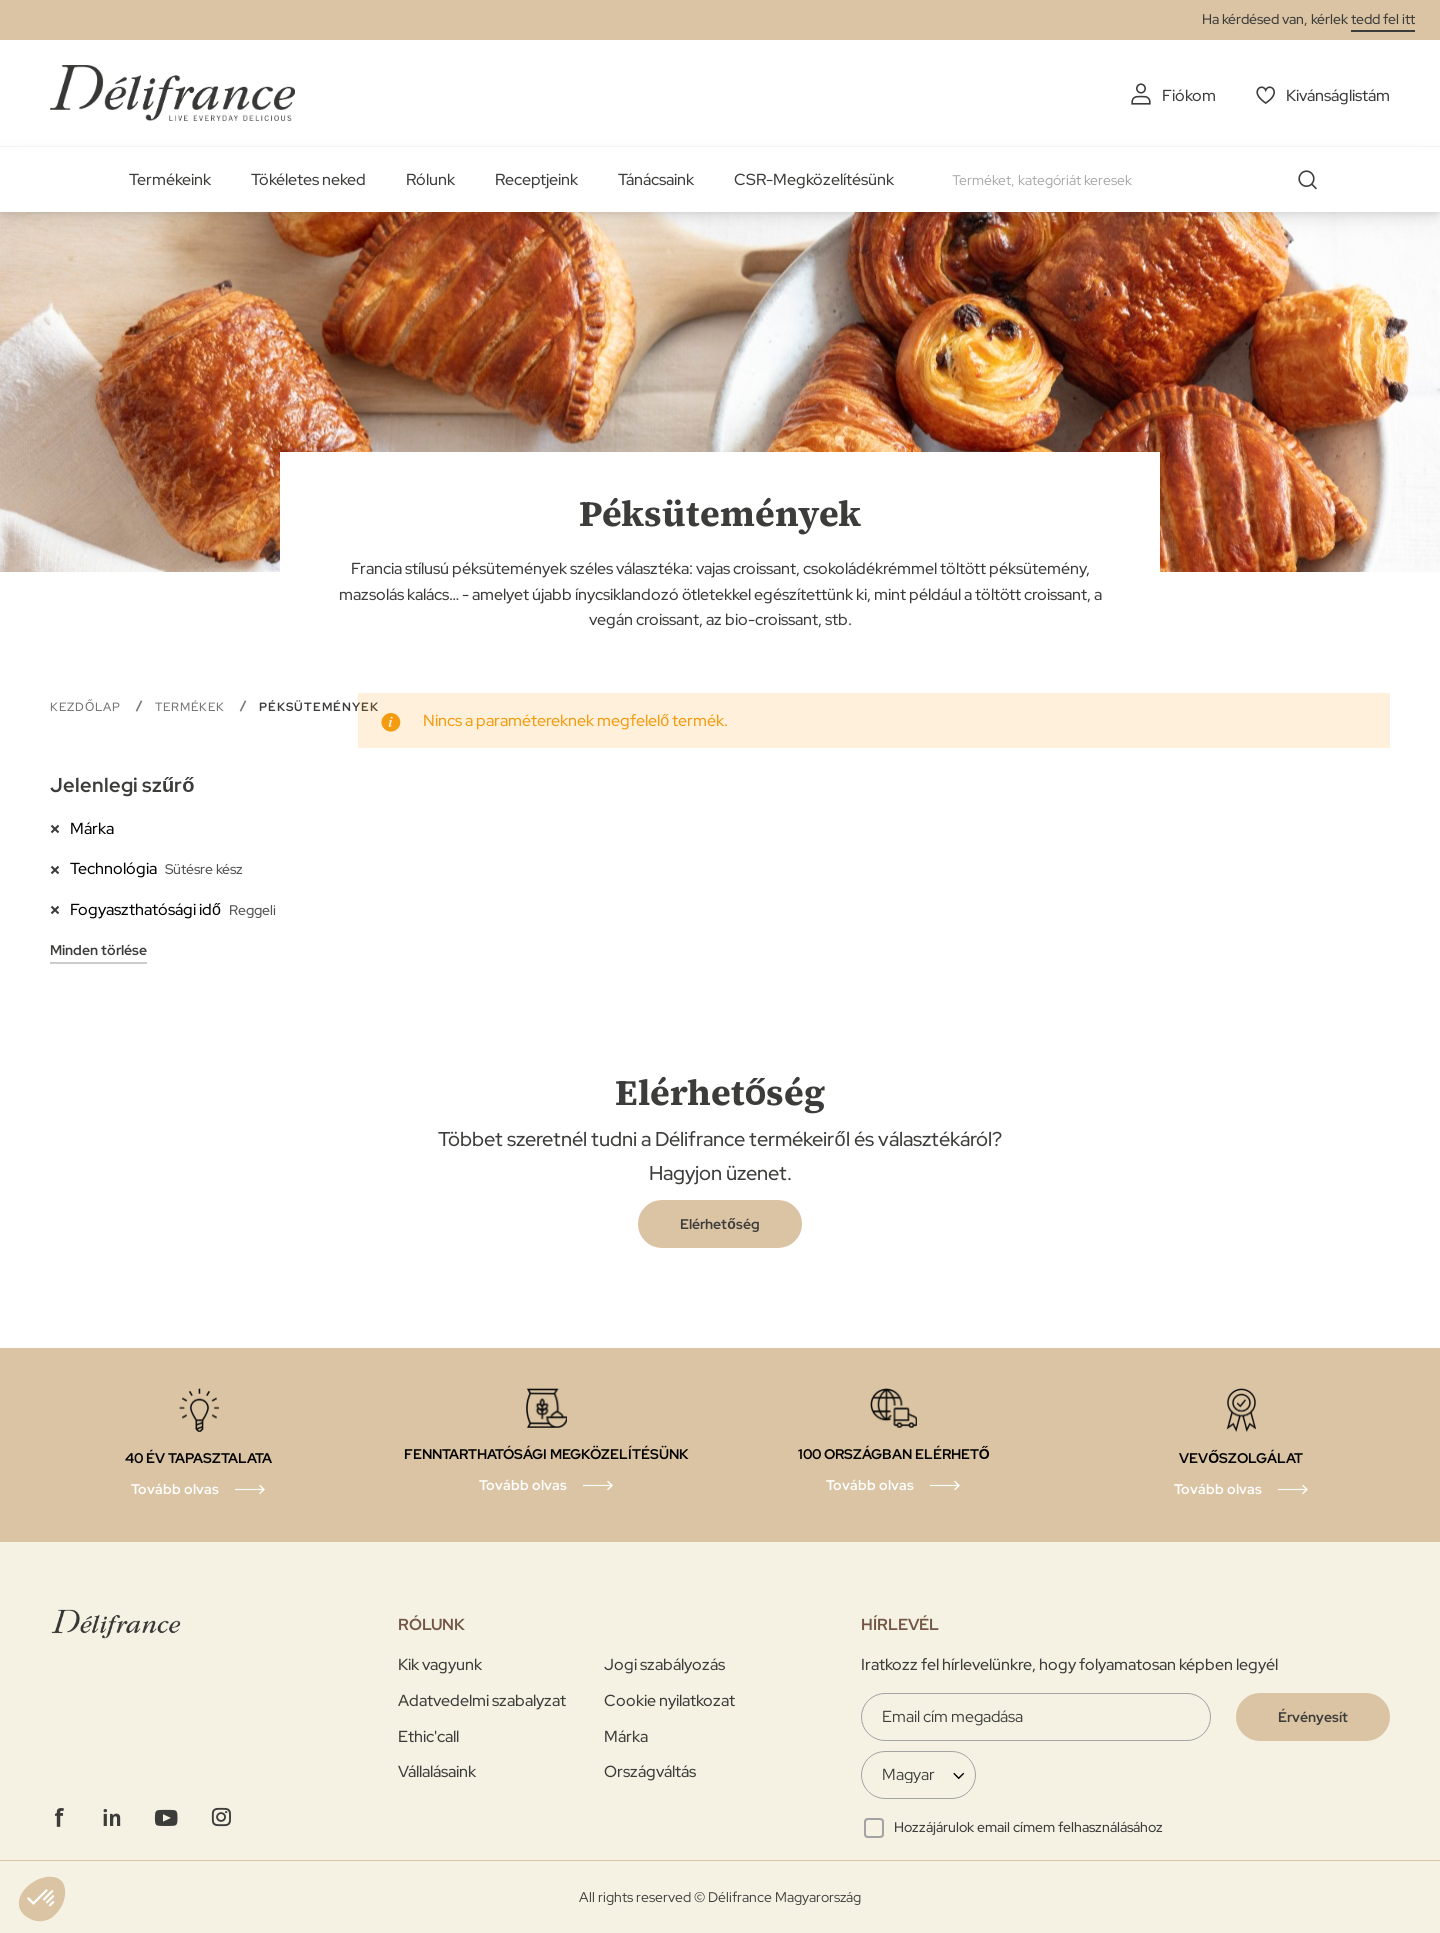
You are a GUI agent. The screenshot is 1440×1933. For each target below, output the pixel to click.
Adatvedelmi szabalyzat (482, 1700)
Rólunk (430, 179)
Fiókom (1189, 95)
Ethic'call (428, 1736)
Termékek (192, 707)
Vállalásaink (437, 1771)
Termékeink (170, 179)
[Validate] (1313, 1717)
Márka (626, 1736)
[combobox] (1142, 180)
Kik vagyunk (440, 1664)
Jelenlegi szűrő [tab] (122, 785)
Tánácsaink (656, 179)
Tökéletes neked (308, 179)
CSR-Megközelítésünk (814, 179)
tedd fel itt (1383, 19)
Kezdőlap (87, 707)
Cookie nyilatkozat (669, 1700)
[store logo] (172, 92)
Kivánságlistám (1338, 95)
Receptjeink (536, 179)
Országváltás (650, 1771)
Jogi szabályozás (664, 1664)
